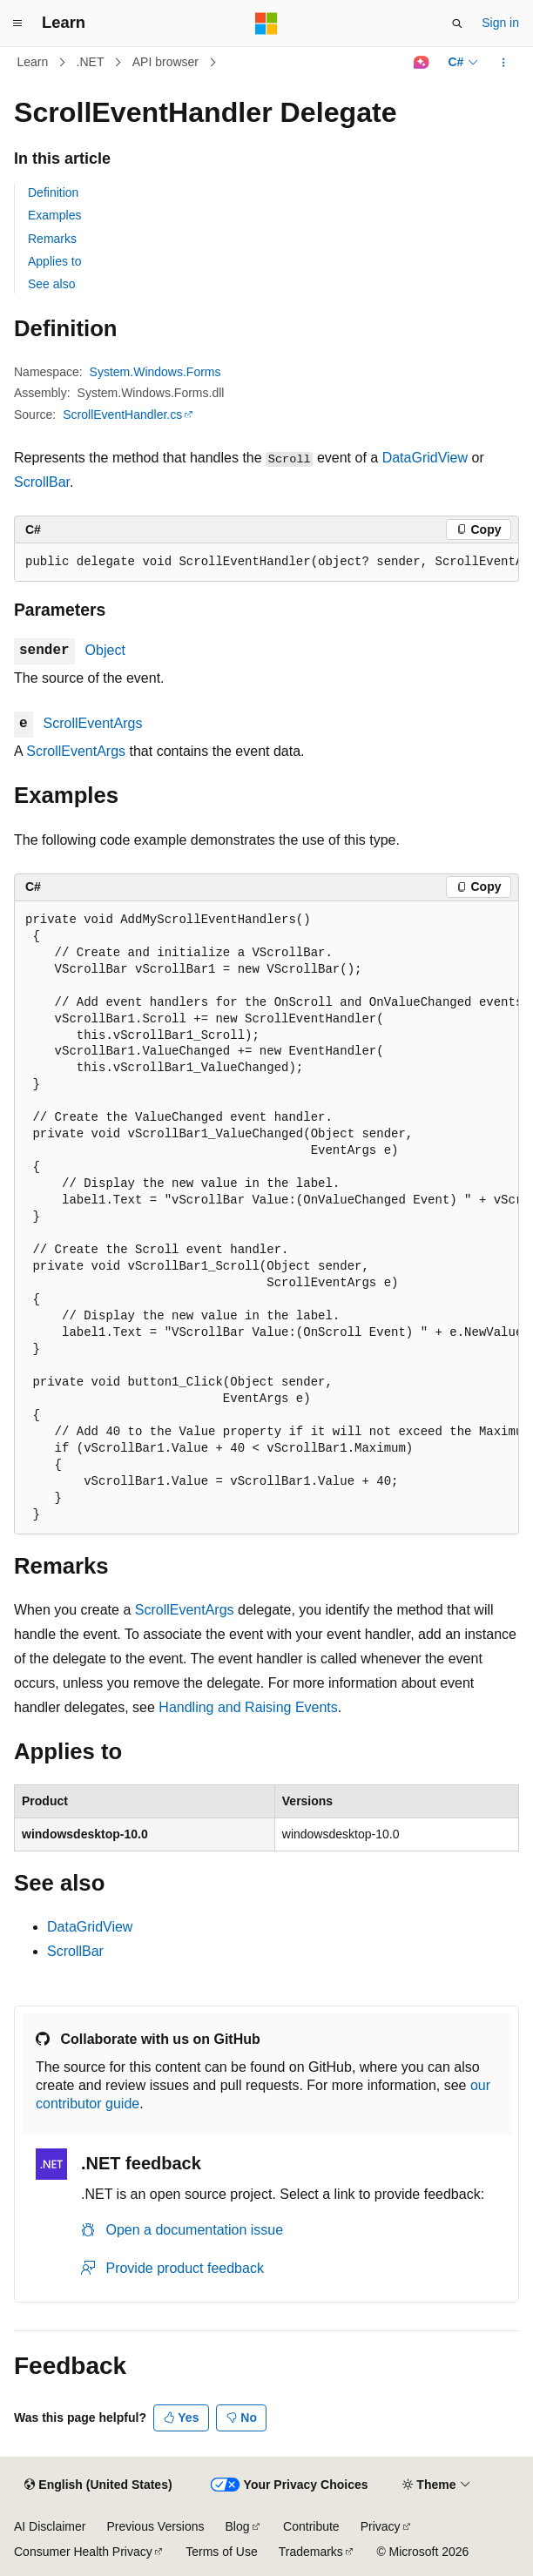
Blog (238, 2526)
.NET (91, 62)
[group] (266, 562)
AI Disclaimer (49, 2526)
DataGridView (425, 457)
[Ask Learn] (421, 63)
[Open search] (457, 23)
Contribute (311, 2526)
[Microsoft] (266, 23)
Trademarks (311, 2552)
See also (51, 284)
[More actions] (504, 63)
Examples (54, 215)
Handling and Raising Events (248, 1707)
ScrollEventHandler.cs (122, 414)
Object (105, 650)
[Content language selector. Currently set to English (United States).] (98, 2485)
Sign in (500, 23)
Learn (33, 62)
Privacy (381, 2526)
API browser (165, 62)
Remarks (52, 239)
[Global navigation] (17, 23)
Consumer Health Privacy (83, 2552)
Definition (53, 192)
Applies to (54, 261)
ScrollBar (42, 482)
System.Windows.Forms (155, 372)
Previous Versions (155, 2526)
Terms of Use (221, 2552)
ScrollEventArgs (93, 723)
